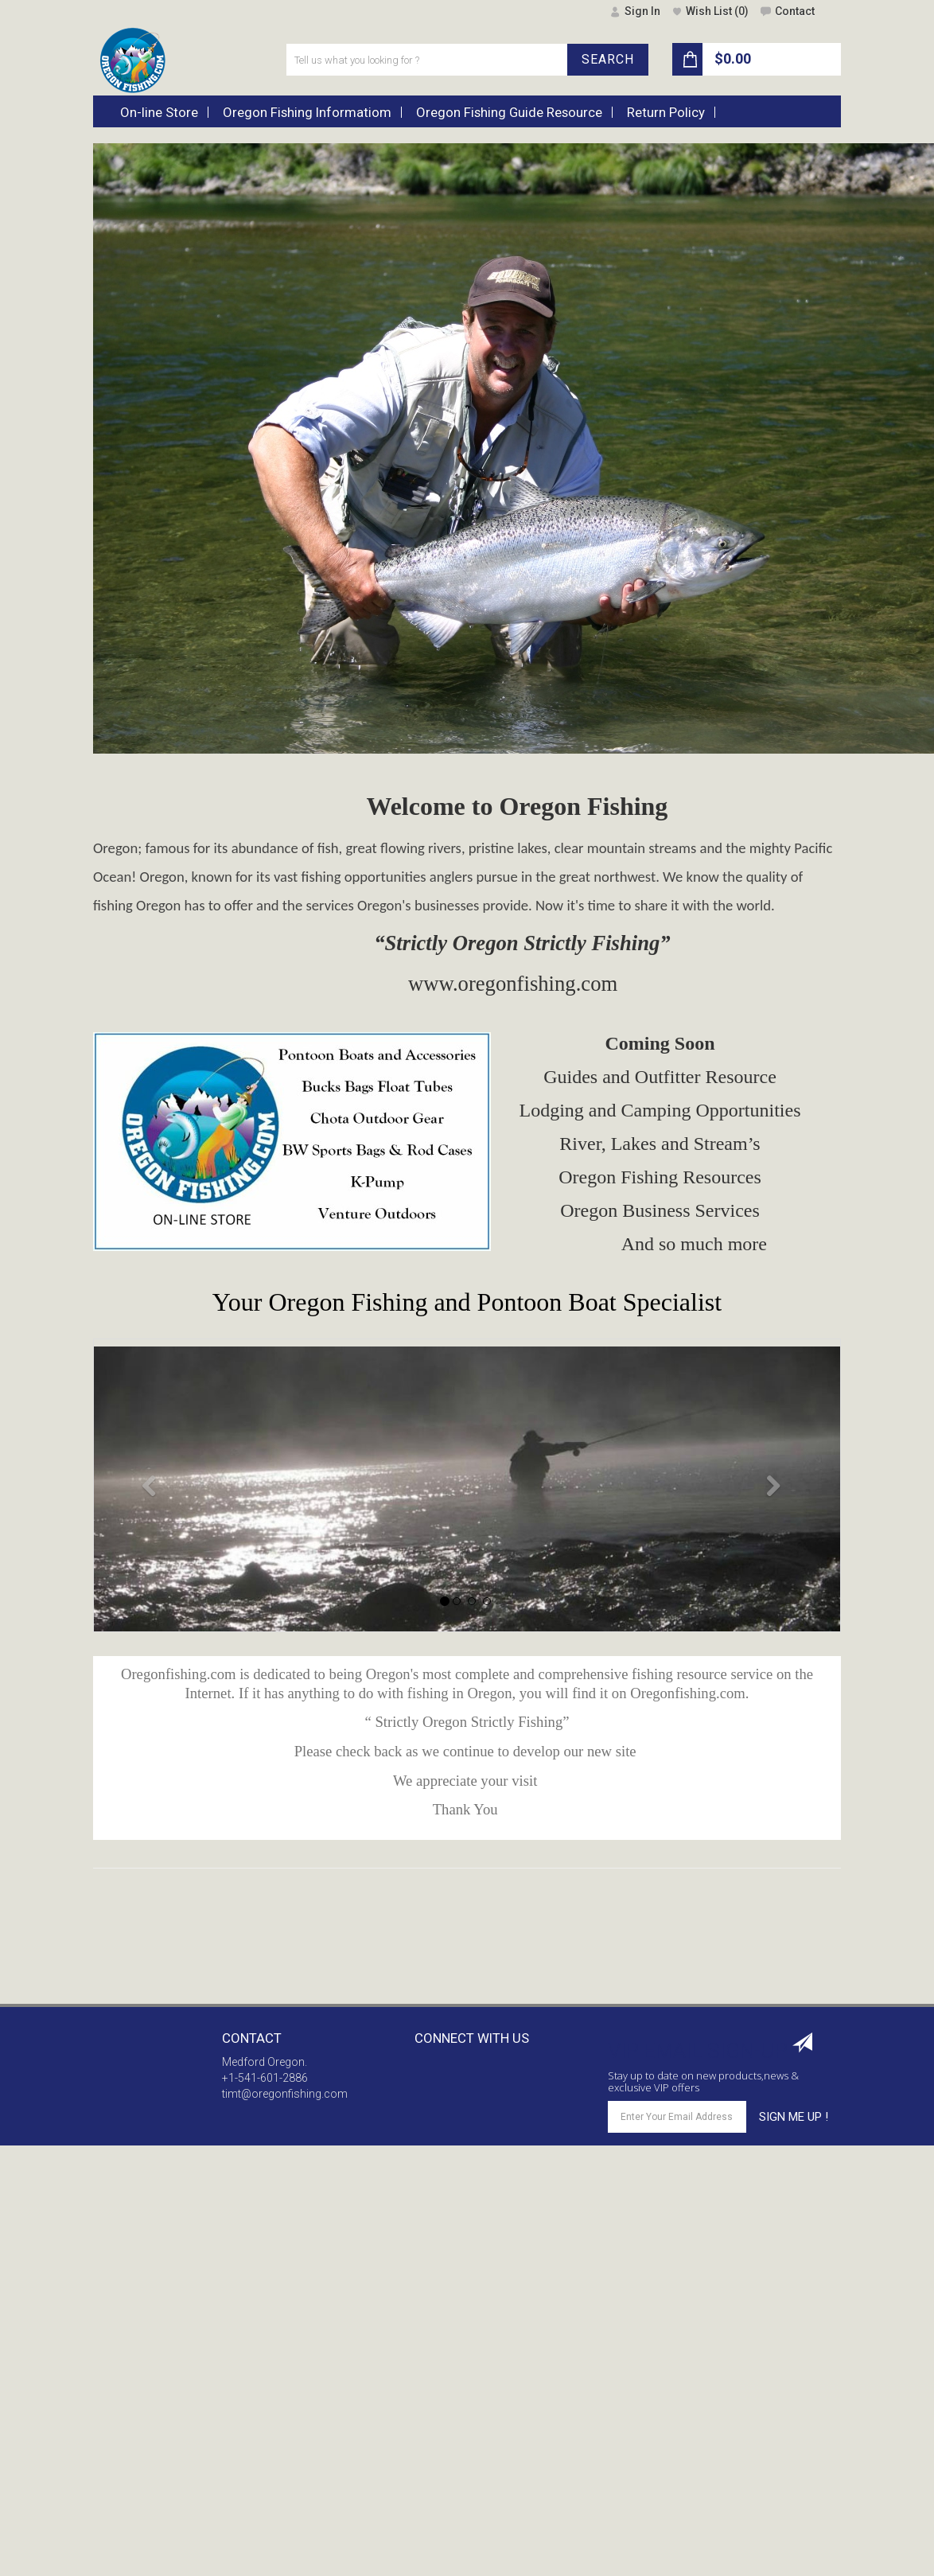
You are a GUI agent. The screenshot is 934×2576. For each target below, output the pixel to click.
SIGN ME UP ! (793, 2117)
